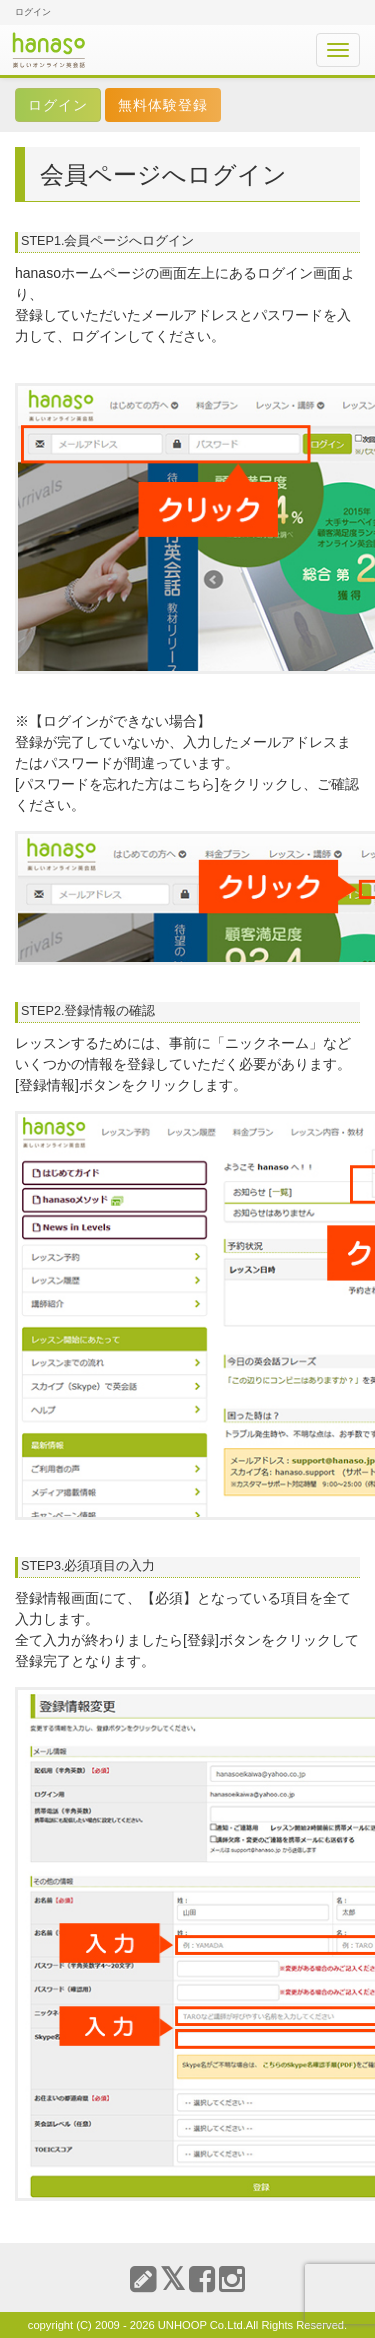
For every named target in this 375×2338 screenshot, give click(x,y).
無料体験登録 (163, 105)
